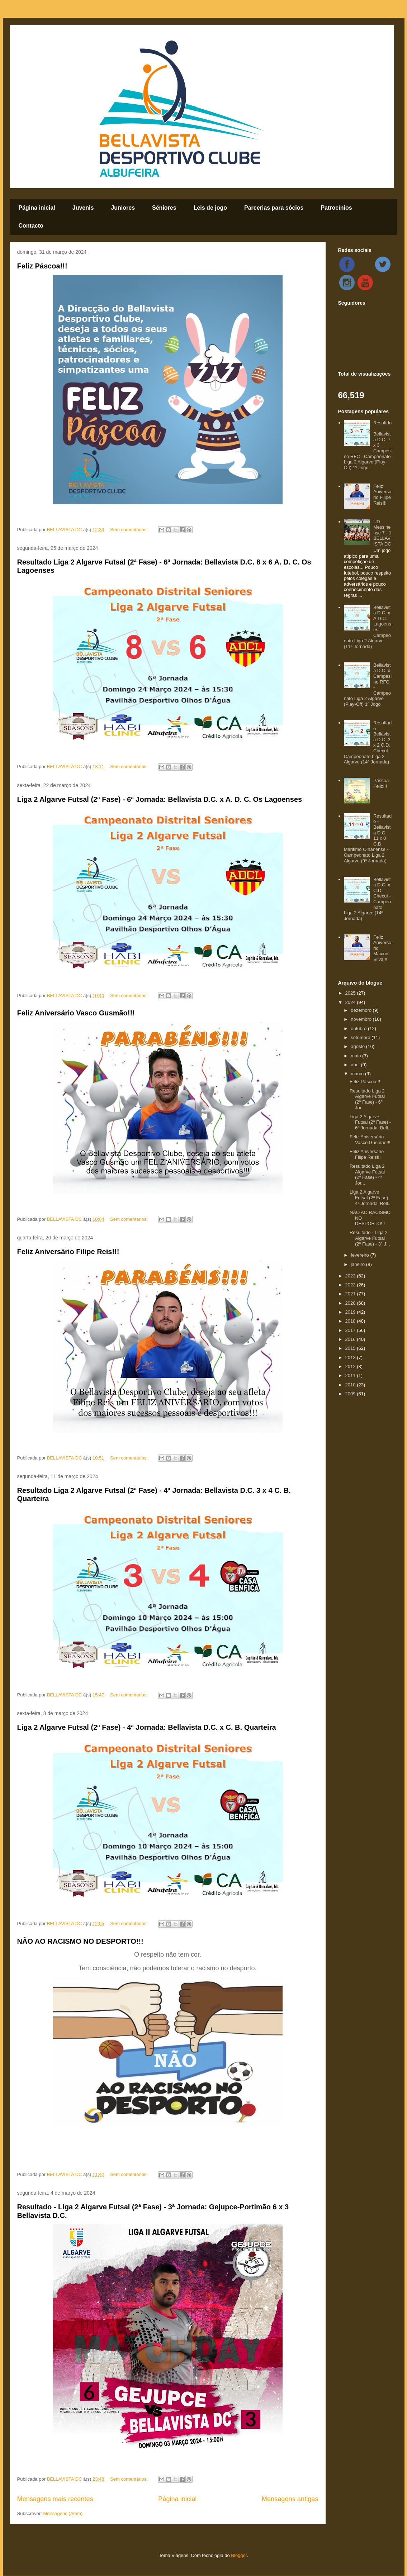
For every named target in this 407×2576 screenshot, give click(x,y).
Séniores (164, 208)
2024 (351, 1002)
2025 (351, 993)
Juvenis (83, 208)
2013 (351, 1357)
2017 (351, 1330)
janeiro (358, 1264)
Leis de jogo (210, 208)
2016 (351, 1339)
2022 (351, 1284)
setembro (361, 1037)
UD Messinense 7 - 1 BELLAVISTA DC (382, 533)
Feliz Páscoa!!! (42, 266)
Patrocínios (336, 208)
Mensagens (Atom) (62, 2513)
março (358, 1073)
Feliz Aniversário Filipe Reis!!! (68, 1252)
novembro (362, 1019)
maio (356, 1055)
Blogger (239, 2555)
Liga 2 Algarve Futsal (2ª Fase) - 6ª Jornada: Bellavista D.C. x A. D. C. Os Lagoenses (159, 799)
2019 (351, 1312)
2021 (351, 1293)
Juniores (123, 208)
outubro (359, 1028)
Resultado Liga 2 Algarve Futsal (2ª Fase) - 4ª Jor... (367, 1174)
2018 (351, 1321)
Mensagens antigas (290, 2499)
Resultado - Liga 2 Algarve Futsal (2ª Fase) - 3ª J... (370, 1238)
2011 (351, 1375)
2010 (351, 1384)
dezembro (362, 1010)
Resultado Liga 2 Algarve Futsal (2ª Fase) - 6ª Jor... (367, 1099)
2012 (351, 1366)
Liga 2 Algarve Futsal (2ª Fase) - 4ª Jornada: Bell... (371, 1197)
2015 (351, 1348)
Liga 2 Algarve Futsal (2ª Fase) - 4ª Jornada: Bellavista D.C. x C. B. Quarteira (146, 1727)
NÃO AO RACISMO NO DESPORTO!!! (80, 1941)
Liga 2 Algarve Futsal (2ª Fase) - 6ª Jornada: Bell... (371, 1122)
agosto (358, 1046)
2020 (351, 1303)
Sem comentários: (129, 529)
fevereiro (360, 1255)
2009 (351, 1393)
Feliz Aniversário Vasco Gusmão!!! (76, 1013)
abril (356, 1064)
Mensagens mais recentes (55, 2499)
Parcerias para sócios (273, 208)
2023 (351, 1276)
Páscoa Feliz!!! (381, 783)
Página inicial (37, 208)
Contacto (31, 226)
